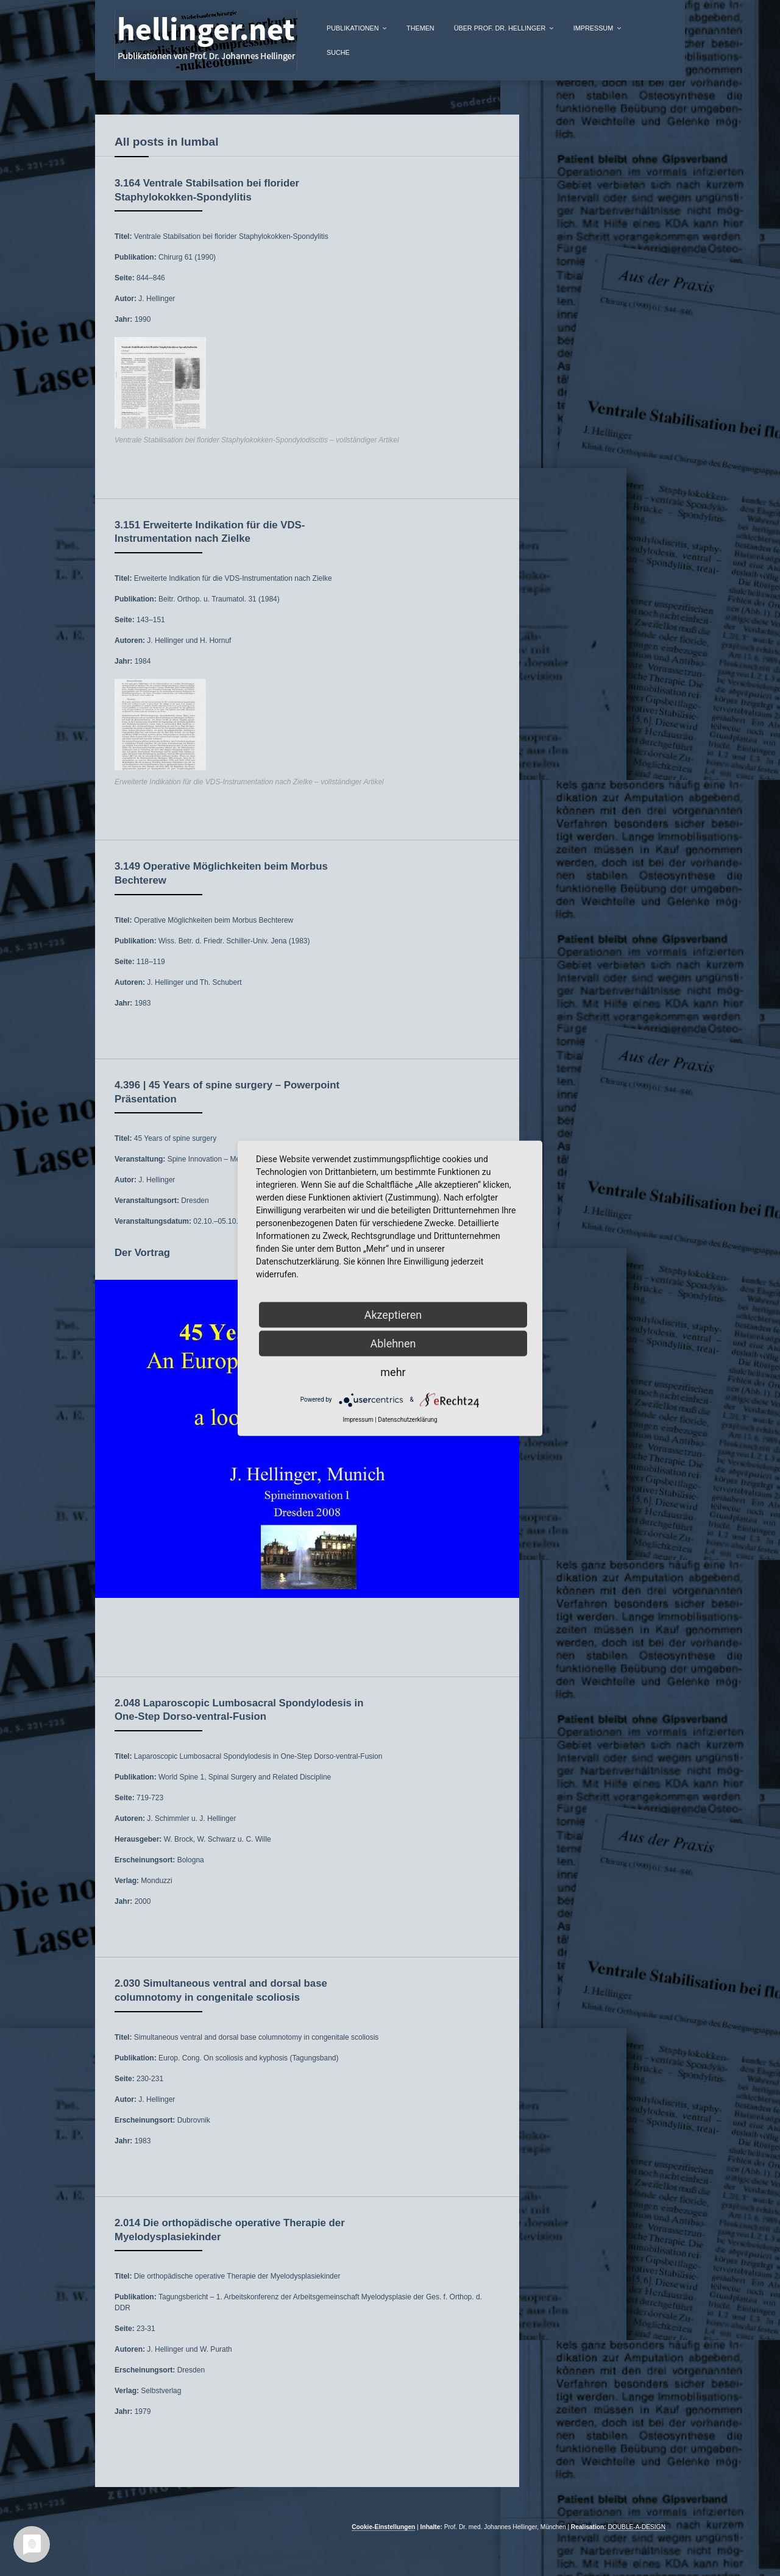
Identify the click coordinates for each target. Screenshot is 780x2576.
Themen (420, 28)
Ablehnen (393, 1342)
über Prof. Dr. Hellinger (500, 28)
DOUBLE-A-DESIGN (636, 2527)
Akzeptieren (393, 1314)
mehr (392, 1371)
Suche (338, 52)
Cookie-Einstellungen (383, 2527)
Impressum (593, 28)
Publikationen (353, 28)
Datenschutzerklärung (407, 1419)
